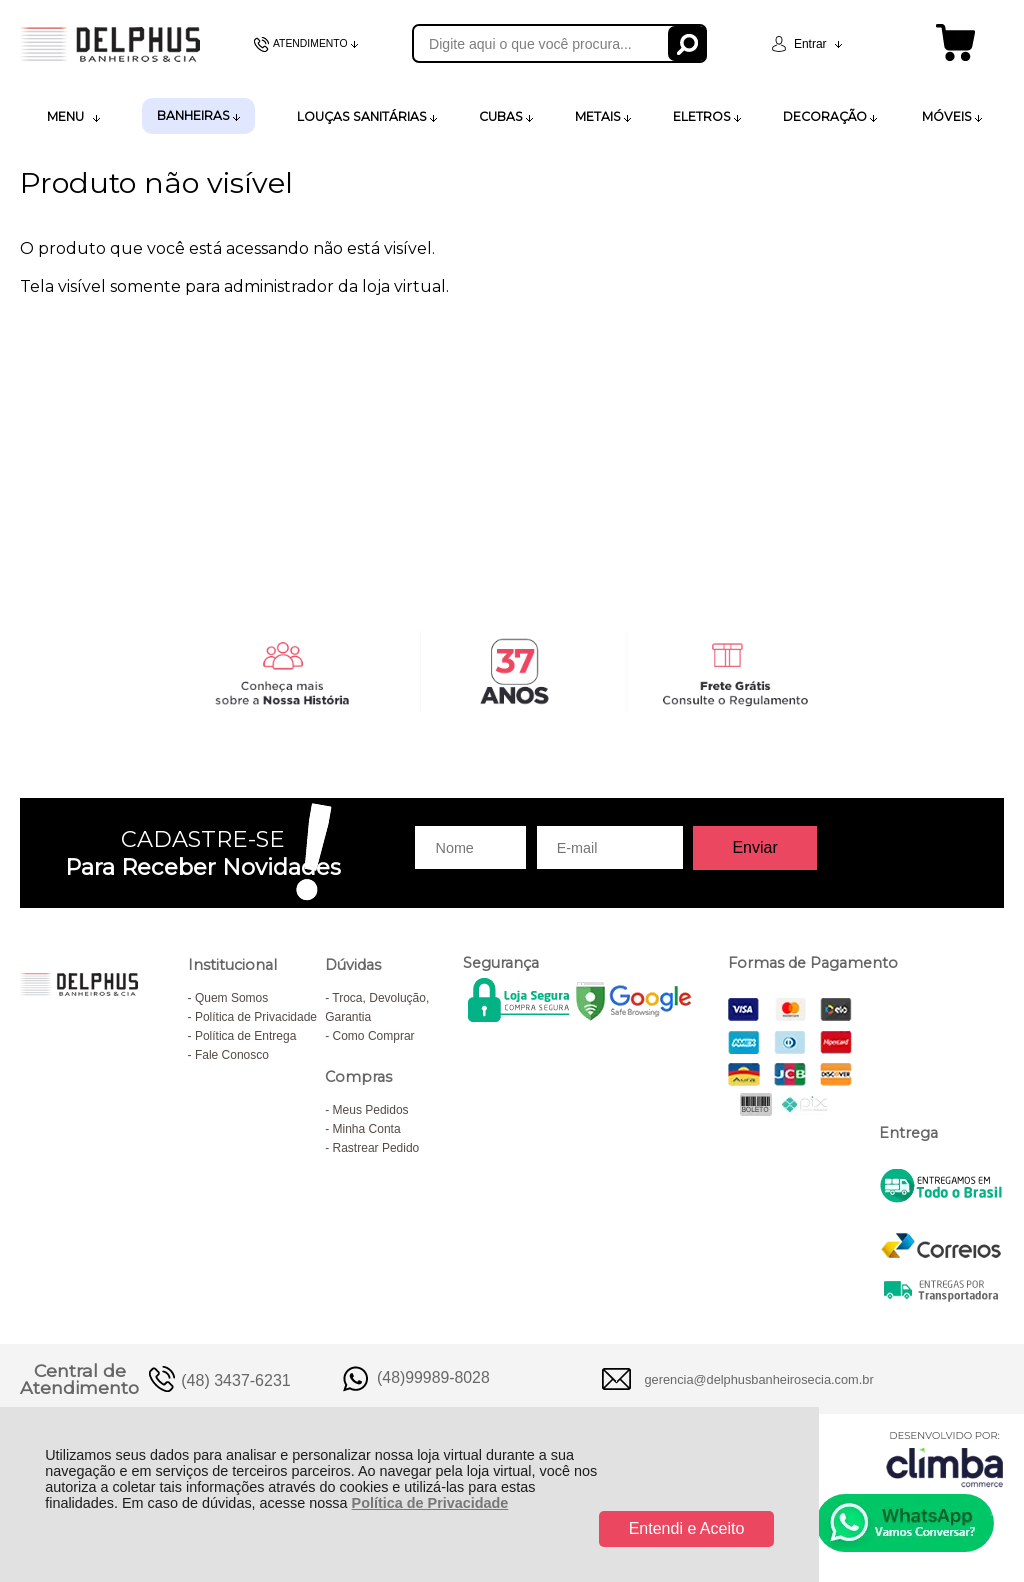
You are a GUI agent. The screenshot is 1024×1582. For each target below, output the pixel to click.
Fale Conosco (232, 1055)
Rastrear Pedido (376, 1148)
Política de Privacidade (430, 1503)
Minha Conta (367, 1129)
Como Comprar (374, 1036)
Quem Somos (231, 998)
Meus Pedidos (371, 1110)
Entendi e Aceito (687, 1528)
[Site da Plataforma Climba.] (945, 1458)
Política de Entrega (245, 1036)
